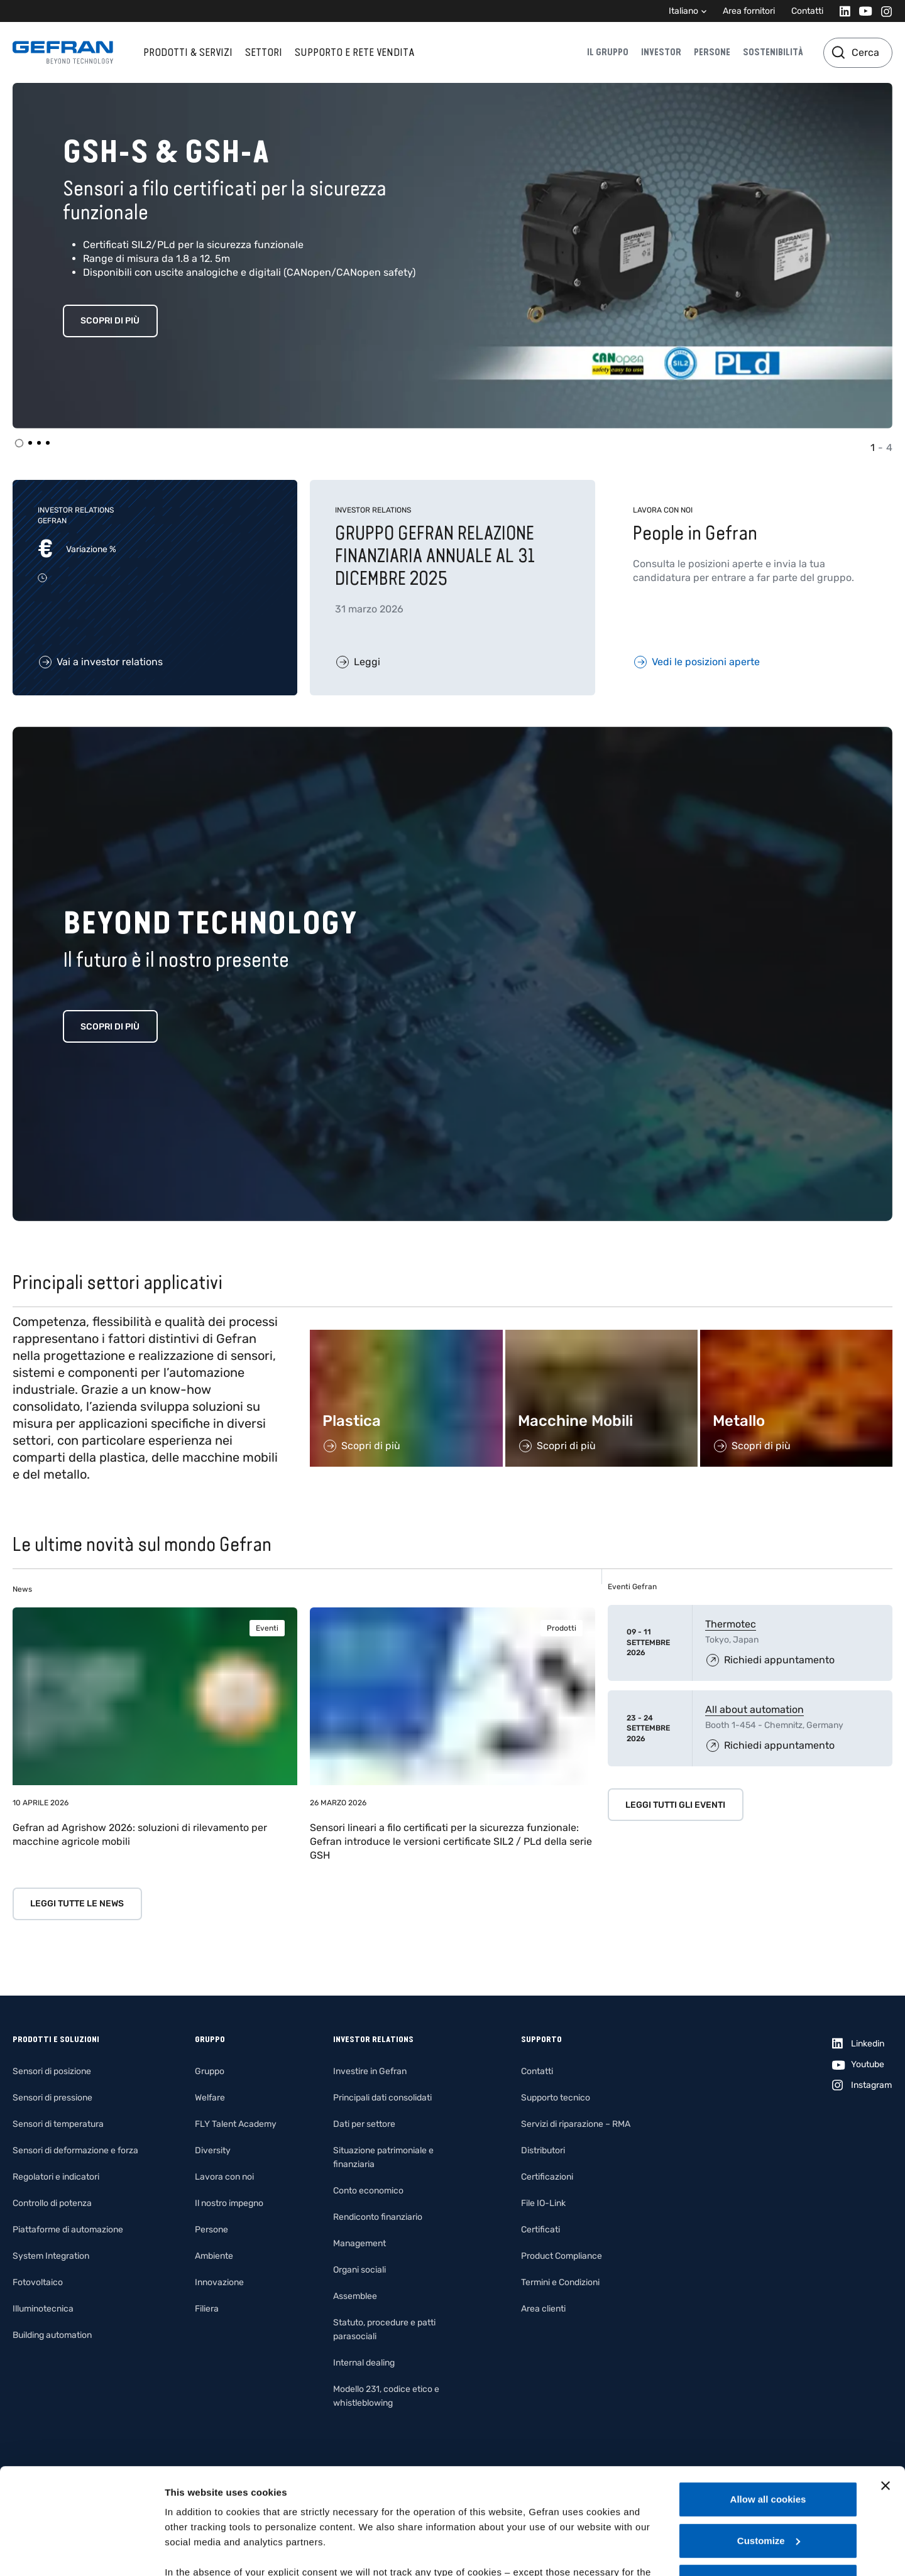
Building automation (52, 2335)
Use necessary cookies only (768, 2482)
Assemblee (355, 2296)
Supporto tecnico (555, 2097)
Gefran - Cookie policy (353, 2502)
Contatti (807, 11)
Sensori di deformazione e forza (75, 2150)
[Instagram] (882, 11)
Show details (194, 2551)
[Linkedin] (841, 11)
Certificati (540, 2229)
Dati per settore (364, 2124)
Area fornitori (749, 11)
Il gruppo (607, 52)
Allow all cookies (768, 2399)
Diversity (213, 2150)
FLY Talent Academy (236, 2124)
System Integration (51, 2256)
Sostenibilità (773, 52)
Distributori (543, 2150)
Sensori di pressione (52, 2097)
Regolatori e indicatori (56, 2176)
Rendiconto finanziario (377, 2217)
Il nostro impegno (229, 2203)
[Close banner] (885, 2386)
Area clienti (543, 2308)
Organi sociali (359, 2269)
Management (359, 2243)
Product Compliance (561, 2256)
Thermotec (730, 1624)
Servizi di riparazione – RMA (575, 2124)
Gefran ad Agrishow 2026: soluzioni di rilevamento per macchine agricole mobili (140, 1834)
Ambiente (214, 2256)
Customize (768, 2441)
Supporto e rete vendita (354, 52)
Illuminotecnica (43, 2308)
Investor (661, 52)
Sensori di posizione (52, 2071)
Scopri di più (110, 320)
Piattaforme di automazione (68, 2229)
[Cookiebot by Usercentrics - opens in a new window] (81, 2551)
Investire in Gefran (370, 2071)
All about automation (754, 1709)
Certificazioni (547, 2176)
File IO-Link (543, 2203)
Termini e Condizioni (560, 2282)
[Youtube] (862, 11)
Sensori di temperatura (58, 2124)
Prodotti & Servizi (188, 52)
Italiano (683, 11)
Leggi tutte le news (77, 1903)
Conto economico (368, 2190)
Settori (263, 52)
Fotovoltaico (38, 2282)
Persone (712, 52)
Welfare (210, 2097)
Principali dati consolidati (382, 2097)
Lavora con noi (224, 2176)
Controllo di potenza (52, 2203)
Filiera (207, 2308)
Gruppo (209, 2071)
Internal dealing (364, 2362)
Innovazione (219, 2282)
